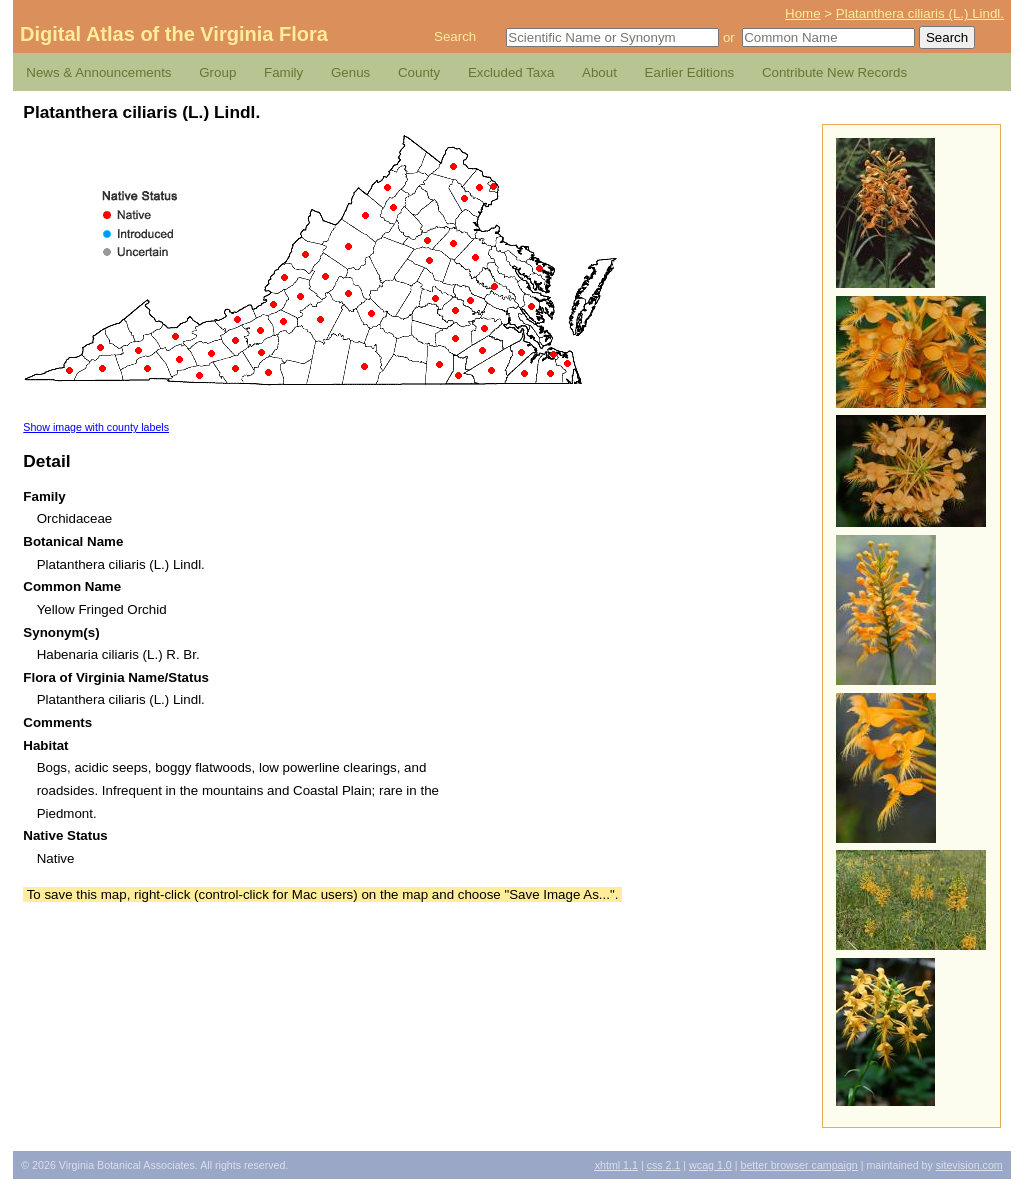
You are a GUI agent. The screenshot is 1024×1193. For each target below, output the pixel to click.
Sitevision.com (969, 1165)
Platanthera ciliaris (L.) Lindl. (920, 13)
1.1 (616, 1165)
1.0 (710, 1165)
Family (283, 72)
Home (803, 13)
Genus (350, 72)
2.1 (664, 1165)
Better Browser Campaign (798, 1165)
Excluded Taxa (511, 72)
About (599, 72)
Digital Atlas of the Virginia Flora (174, 34)
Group (217, 72)
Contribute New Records (834, 72)
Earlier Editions (690, 72)
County (419, 72)
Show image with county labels (96, 427)
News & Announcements (98, 72)
